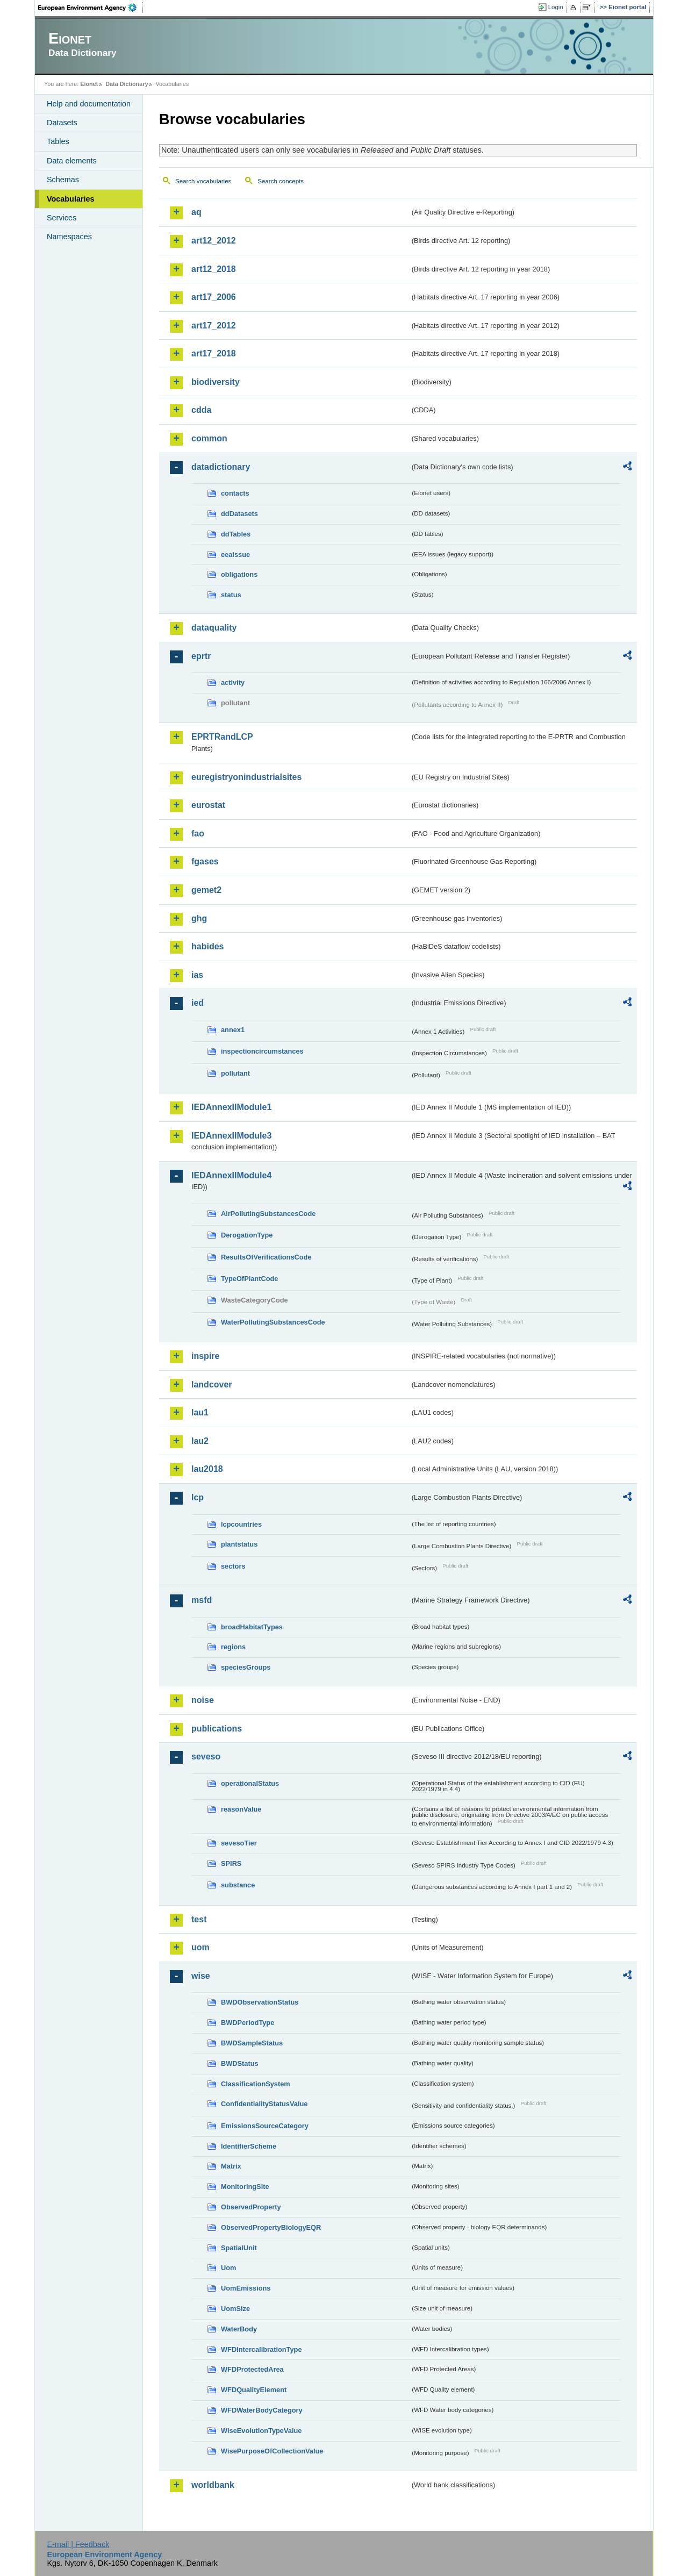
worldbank (212, 2484)
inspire (205, 1356)
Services (61, 217)
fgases (205, 861)
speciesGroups (245, 1667)
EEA (91, 7)
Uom (228, 2268)
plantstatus (239, 1544)
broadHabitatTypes (252, 1627)
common (209, 438)
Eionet (89, 84)
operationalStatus (250, 1783)
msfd (201, 1600)
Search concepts (280, 181)
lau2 (200, 1441)
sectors (233, 1566)
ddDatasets (239, 514)
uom (200, 1947)
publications (216, 1728)
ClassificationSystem (255, 2084)
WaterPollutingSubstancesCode (273, 1322)
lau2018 (207, 1468)
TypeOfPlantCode (249, 1279)
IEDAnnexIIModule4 (231, 1175)
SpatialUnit (239, 2248)
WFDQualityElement (253, 2390)
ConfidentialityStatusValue (264, 2104)
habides (207, 946)
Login (555, 7)
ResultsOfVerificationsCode (266, 1257)
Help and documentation (89, 103)
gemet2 (206, 890)
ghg (199, 918)
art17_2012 (213, 325)
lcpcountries (241, 1524)
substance (238, 1885)
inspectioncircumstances (262, 1051)
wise (200, 1975)
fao (197, 833)
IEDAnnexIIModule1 (231, 1107)
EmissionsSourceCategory (265, 2126)
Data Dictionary (126, 84)
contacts (235, 493)
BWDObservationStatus (259, 2002)
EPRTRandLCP (222, 736)
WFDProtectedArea (252, 2369)
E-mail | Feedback (78, 2544)
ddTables (235, 534)
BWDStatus (240, 2063)
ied (197, 1002)
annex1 (233, 1030)
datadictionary (220, 466)
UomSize (235, 2309)
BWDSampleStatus (252, 2043)
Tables (58, 141)
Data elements (72, 160)
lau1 (200, 1412)
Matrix (231, 2166)
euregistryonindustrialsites (246, 777)
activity (233, 682)
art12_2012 (213, 240)
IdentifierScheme (248, 2146)
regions (233, 1647)
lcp (197, 1497)
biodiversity (215, 382)
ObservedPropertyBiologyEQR (271, 2227)
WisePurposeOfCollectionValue (272, 2451)
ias (197, 974)
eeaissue (235, 554)
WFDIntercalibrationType (261, 2349)
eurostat (208, 805)
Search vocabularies (203, 181)
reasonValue (241, 1809)
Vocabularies (71, 199)
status (231, 595)
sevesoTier (239, 1843)
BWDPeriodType (247, 2023)
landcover (211, 1384)
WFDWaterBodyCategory (262, 2410)
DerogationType (247, 1235)
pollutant (235, 1073)
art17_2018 (213, 353)
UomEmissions (245, 2288)
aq (196, 212)
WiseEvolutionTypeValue (261, 2431)
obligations (239, 574)
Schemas (63, 179)
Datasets (62, 122)
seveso (205, 1756)
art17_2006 (213, 297)
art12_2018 (213, 269)
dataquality (213, 627)
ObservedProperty (251, 2207)
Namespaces (69, 236)
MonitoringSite (245, 2187)
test (198, 1919)
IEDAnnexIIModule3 (231, 1135)
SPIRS (231, 1863)
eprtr (201, 656)
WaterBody (239, 2329)
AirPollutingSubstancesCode (268, 1214)
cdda (201, 409)
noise (202, 1700)
